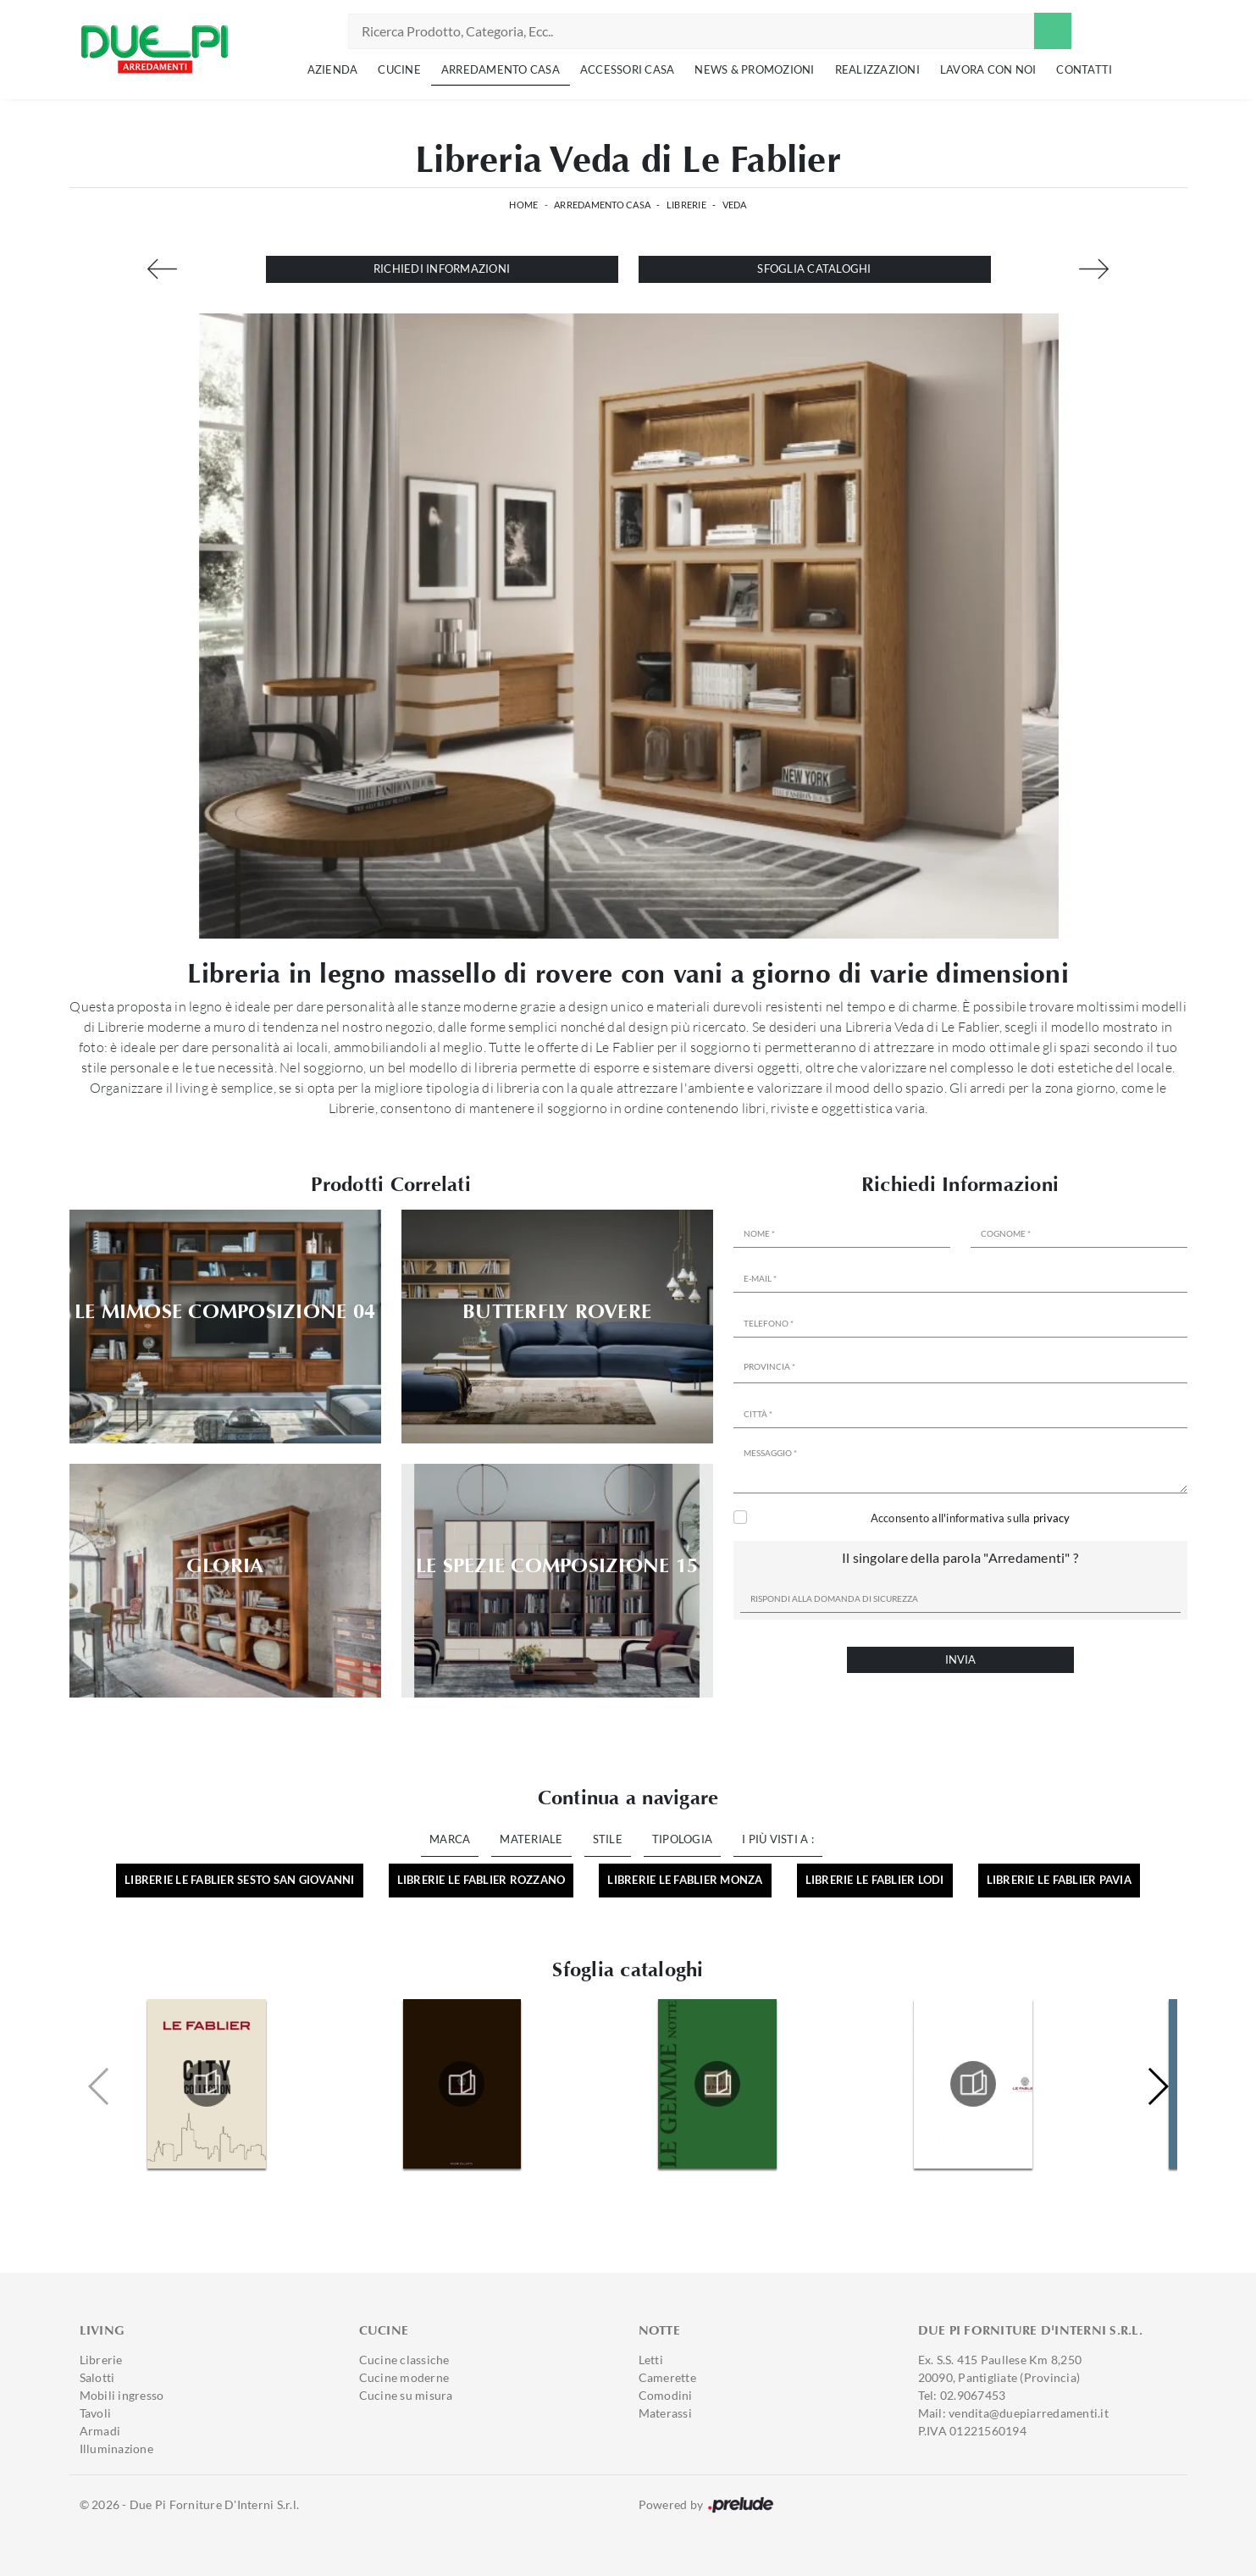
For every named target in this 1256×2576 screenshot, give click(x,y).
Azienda (332, 69)
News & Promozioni (754, 69)
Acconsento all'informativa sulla (971, 1518)
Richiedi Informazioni (441, 268)
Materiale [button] (531, 1839)
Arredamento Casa (500, 69)
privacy (1052, 1518)
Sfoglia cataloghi (814, 268)
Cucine (399, 69)
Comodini (666, 2395)
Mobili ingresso (122, 2395)
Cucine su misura (406, 2395)
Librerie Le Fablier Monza (684, 1879)
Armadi (100, 2431)
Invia (960, 1659)
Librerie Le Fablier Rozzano (481, 1879)
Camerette (667, 2377)
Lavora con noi (988, 69)
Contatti (1084, 69)
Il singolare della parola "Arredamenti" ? (960, 1557)
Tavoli (96, 2413)
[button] (1157, 2086)
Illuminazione (116, 2448)
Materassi (665, 2413)
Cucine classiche (404, 2359)
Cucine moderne (404, 2377)
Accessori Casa (627, 69)
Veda (734, 204)
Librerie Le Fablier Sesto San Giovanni (239, 1879)
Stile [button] (607, 1839)
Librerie (686, 204)
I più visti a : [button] (778, 1839)
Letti (651, 2359)
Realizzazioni (877, 69)
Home (523, 204)
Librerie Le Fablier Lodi (874, 1879)
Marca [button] (449, 1839)
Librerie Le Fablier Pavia (1059, 1879)
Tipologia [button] (682, 1839)
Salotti (97, 2377)
